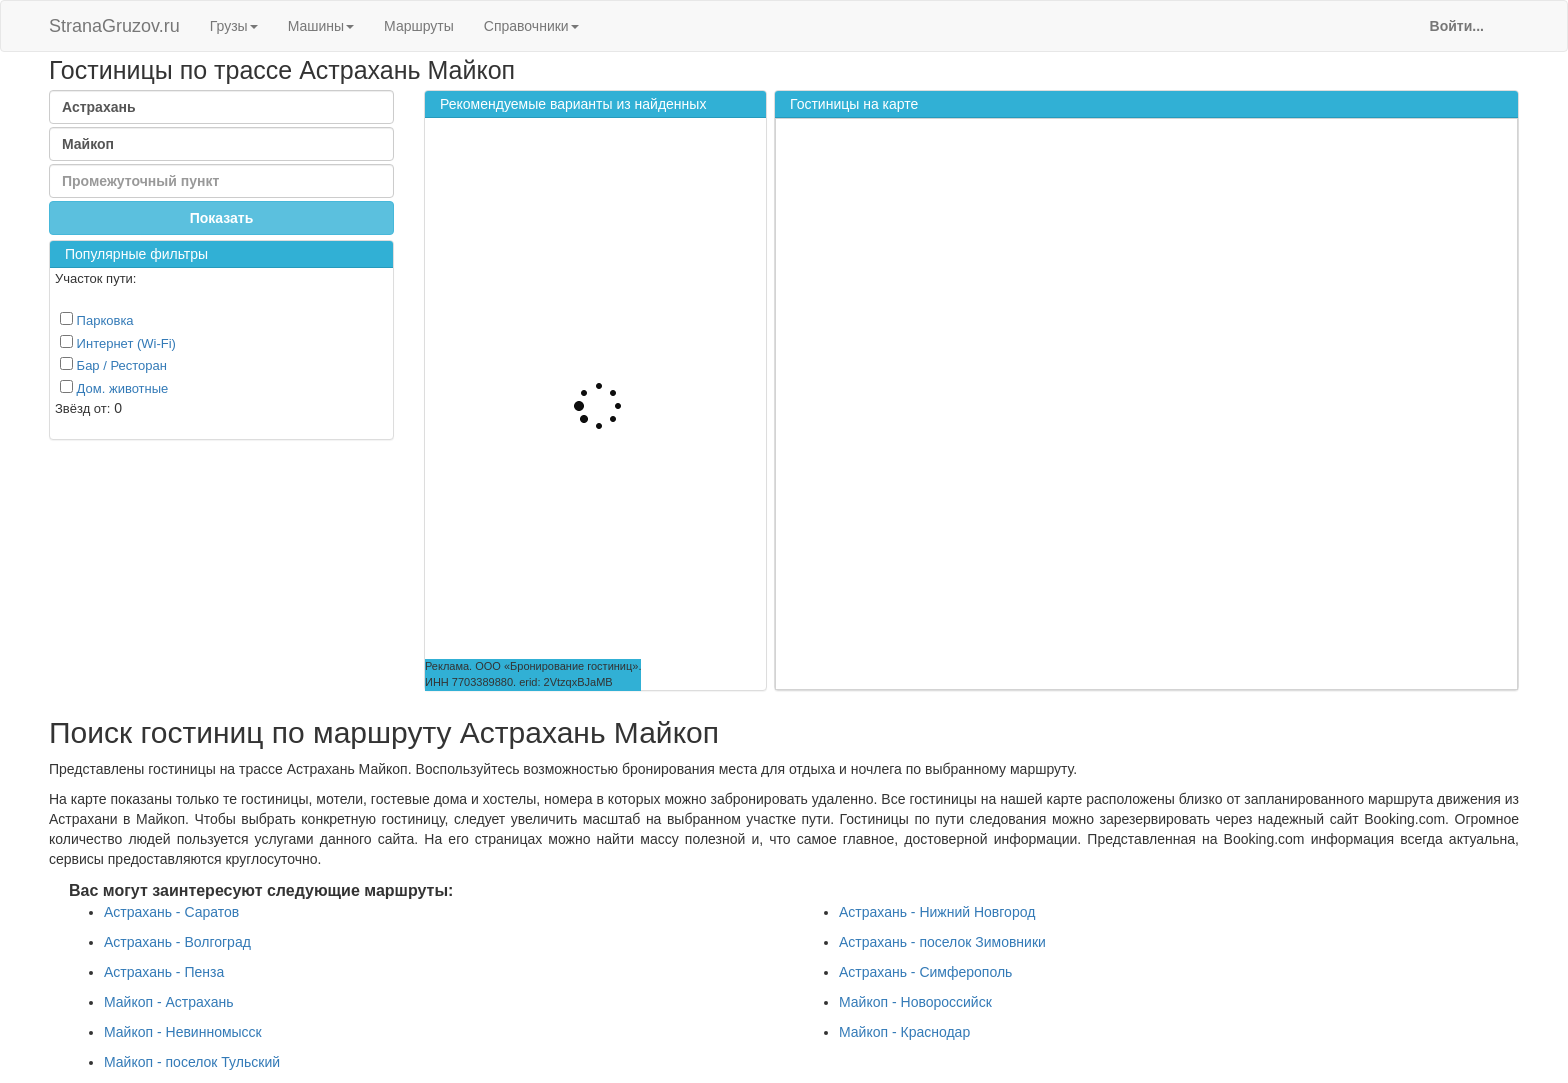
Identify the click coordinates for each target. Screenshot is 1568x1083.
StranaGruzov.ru (114, 26)
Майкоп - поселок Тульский (192, 1062)
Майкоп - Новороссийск (915, 1002)
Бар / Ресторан (113, 365)
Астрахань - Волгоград (177, 942)
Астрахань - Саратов (171, 912)
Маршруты (419, 26)
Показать (222, 218)
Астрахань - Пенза (164, 972)
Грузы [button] (234, 26)
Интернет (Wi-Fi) (118, 343)
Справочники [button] (531, 26)
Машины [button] (321, 26)
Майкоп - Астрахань (169, 1002)
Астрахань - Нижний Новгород (937, 912)
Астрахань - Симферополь (925, 972)
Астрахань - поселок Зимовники (942, 942)
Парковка (97, 320)
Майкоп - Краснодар (904, 1032)
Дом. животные (114, 388)
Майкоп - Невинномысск (183, 1032)
